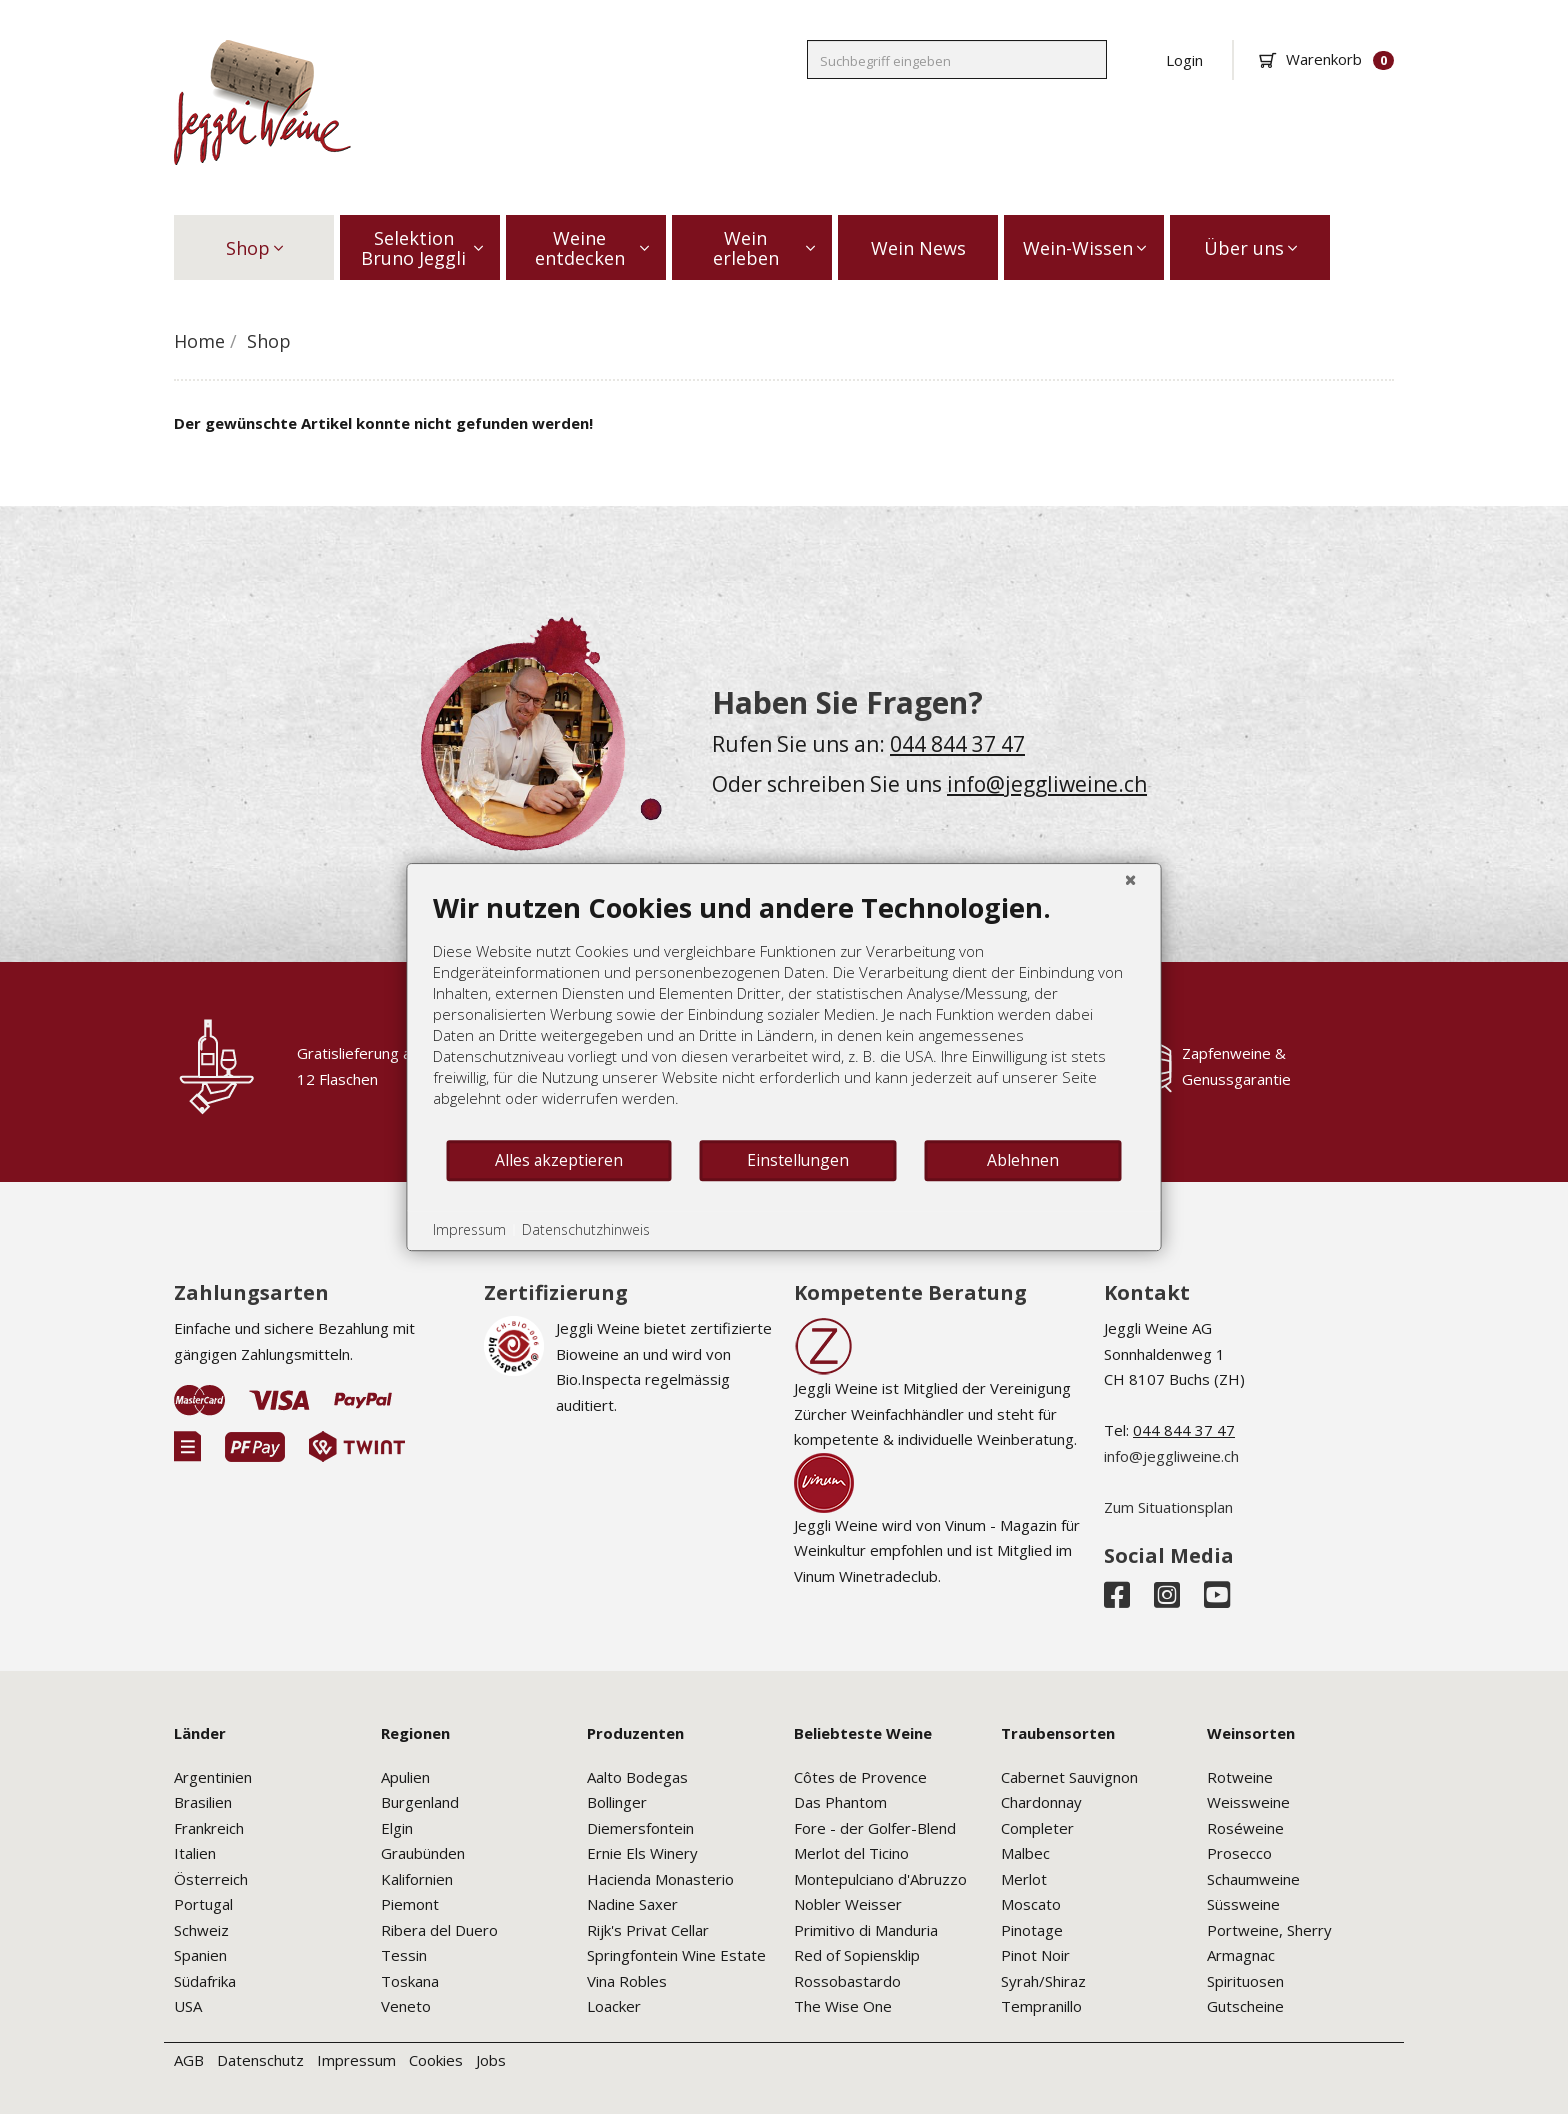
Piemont (410, 1904)
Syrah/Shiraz (1043, 1981)
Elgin (397, 1828)
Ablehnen (1023, 1160)
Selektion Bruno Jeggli (422, 248)
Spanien (200, 1955)
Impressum (356, 2060)
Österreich (211, 1879)
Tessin (404, 1955)
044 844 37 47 (957, 744)
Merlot (1024, 1879)
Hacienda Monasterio (660, 1879)
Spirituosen (1245, 1981)
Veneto (406, 2006)
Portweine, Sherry (1269, 1930)
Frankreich (209, 1828)
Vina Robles (627, 1981)
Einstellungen (798, 1160)
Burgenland (420, 1802)
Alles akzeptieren (559, 1160)
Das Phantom (840, 1802)
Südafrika (205, 1981)
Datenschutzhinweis (586, 1229)
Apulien (405, 1777)
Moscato (1031, 1904)
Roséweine (1245, 1828)
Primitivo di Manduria (866, 1930)
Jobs (491, 2060)
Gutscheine (1245, 2006)
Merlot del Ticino (851, 1853)
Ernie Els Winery (642, 1853)
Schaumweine (1253, 1879)
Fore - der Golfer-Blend (875, 1828)
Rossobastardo (847, 1981)
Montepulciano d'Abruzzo (880, 1879)
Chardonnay (1041, 1802)
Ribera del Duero (439, 1930)
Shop (254, 248)
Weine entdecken (592, 248)
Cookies (436, 2060)
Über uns (1250, 248)
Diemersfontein (640, 1828)
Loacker (614, 2006)
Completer (1037, 1828)
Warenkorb (1326, 59)
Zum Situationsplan (1168, 1507)
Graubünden (423, 1853)
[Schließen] (1131, 879)
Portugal (203, 1904)
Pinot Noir (1035, 1955)
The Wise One (843, 2006)
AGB (189, 2060)
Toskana (410, 1981)
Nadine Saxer (632, 1904)
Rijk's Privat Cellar (648, 1930)
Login (1184, 60)
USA (188, 2006)
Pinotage (1032, 1930)
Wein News (918, 248)
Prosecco (1239, 1853)
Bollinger (617, 1802)
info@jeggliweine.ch (1047, 784)
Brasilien (203, 1802)
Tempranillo (1041, 2006)
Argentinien (213, 1777)
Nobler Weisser (848, 1904)
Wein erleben (764, 248)
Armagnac (1241, 1955)
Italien (195, 1853)
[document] (784, 1014)
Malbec (1025, 1853)
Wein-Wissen (1084, 248)
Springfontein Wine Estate (676, 1955)
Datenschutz (260, 2060)
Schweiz (201, 1930)
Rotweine (1240, 1777)
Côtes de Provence (860, 1777)
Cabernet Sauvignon (1069, 1777)
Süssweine (1243, 1904)
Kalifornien (417, 1879)
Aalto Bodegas (637, 1777)
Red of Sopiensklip (857, 1955)
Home (199, 341)
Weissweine (1248, 1802)
